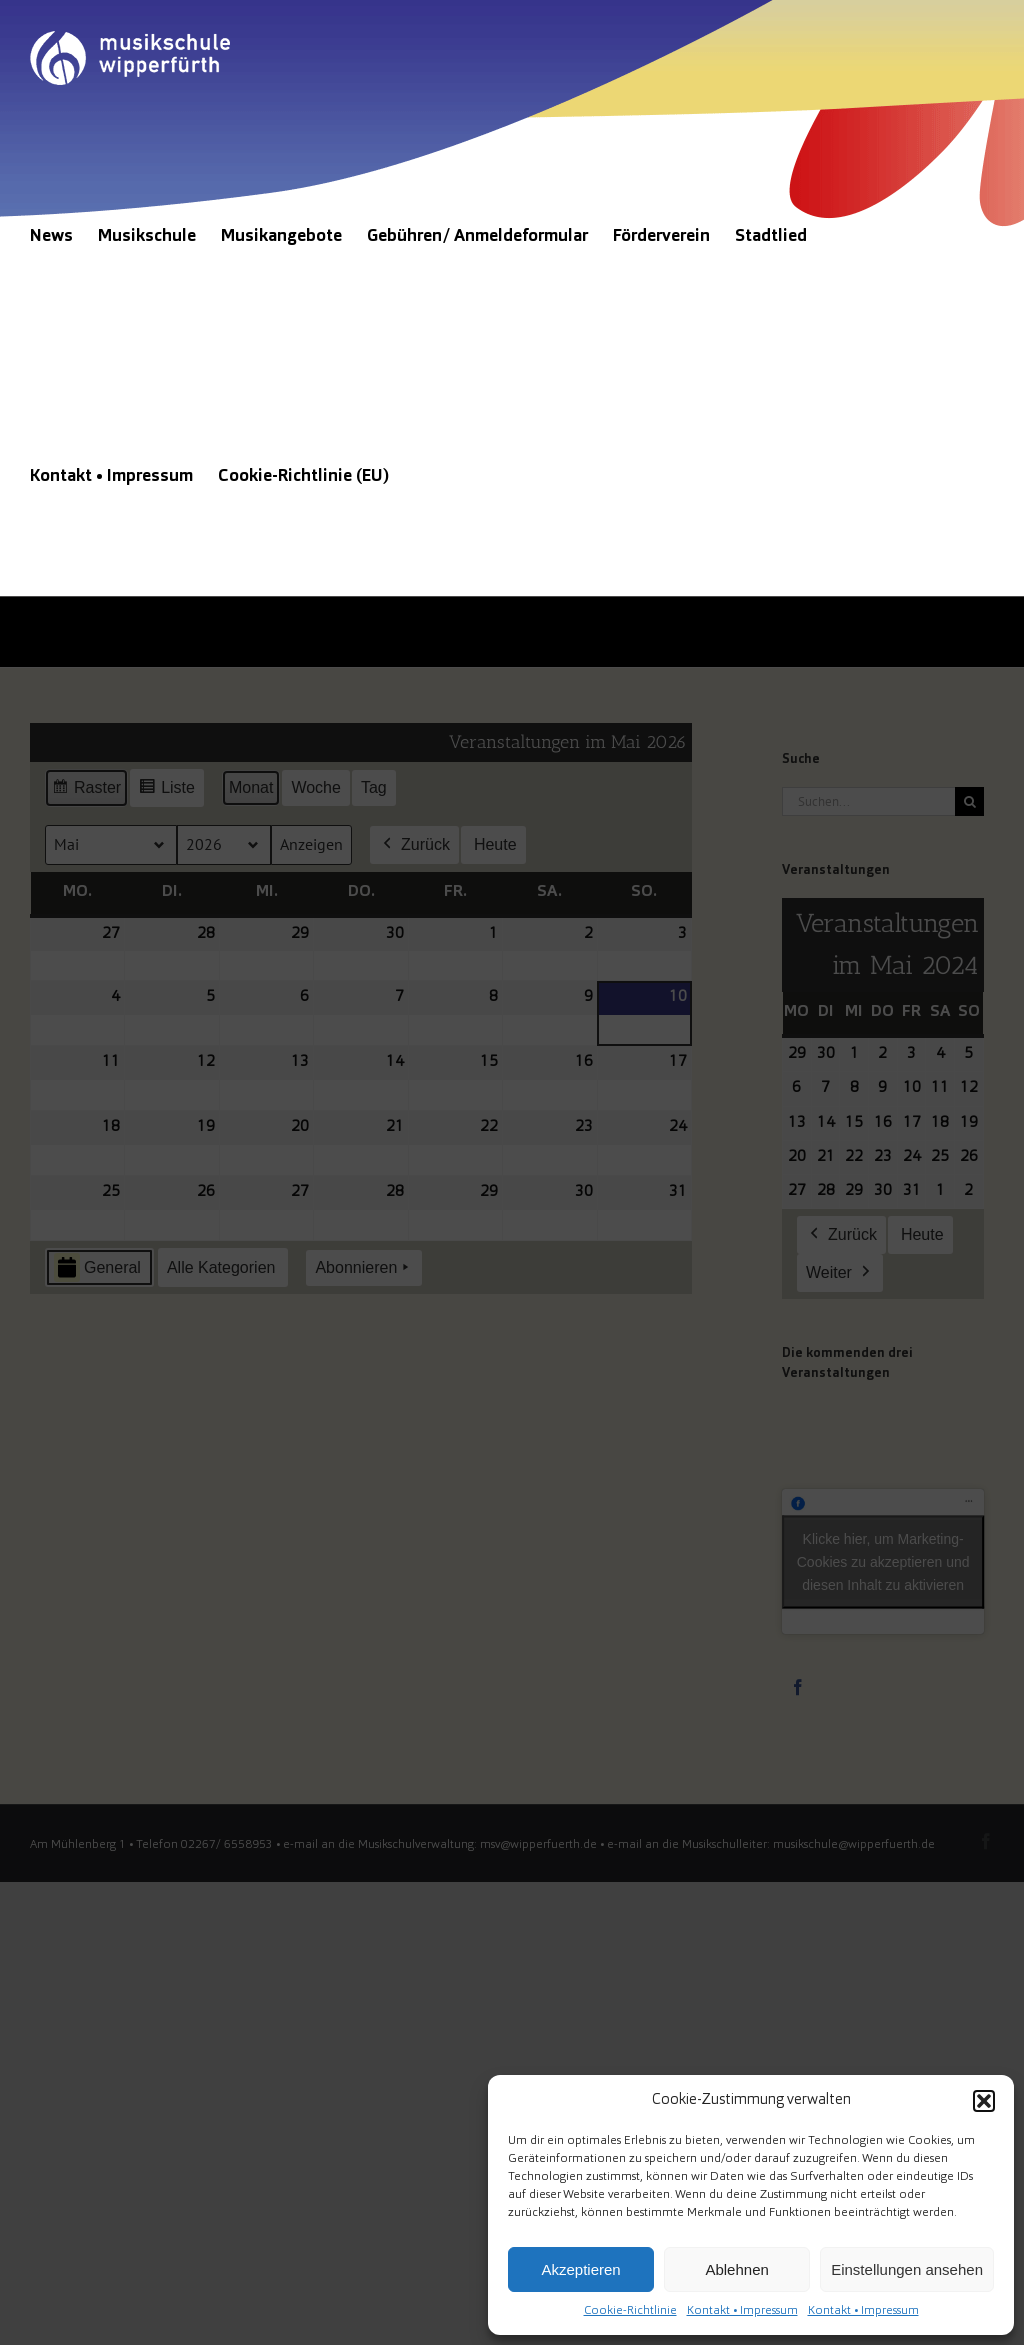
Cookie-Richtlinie (630, 2311)
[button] (984, 2101)
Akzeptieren (580, 2269)
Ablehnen (736, 2269)
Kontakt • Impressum (742, 2311)
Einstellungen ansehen (907, 2269)
